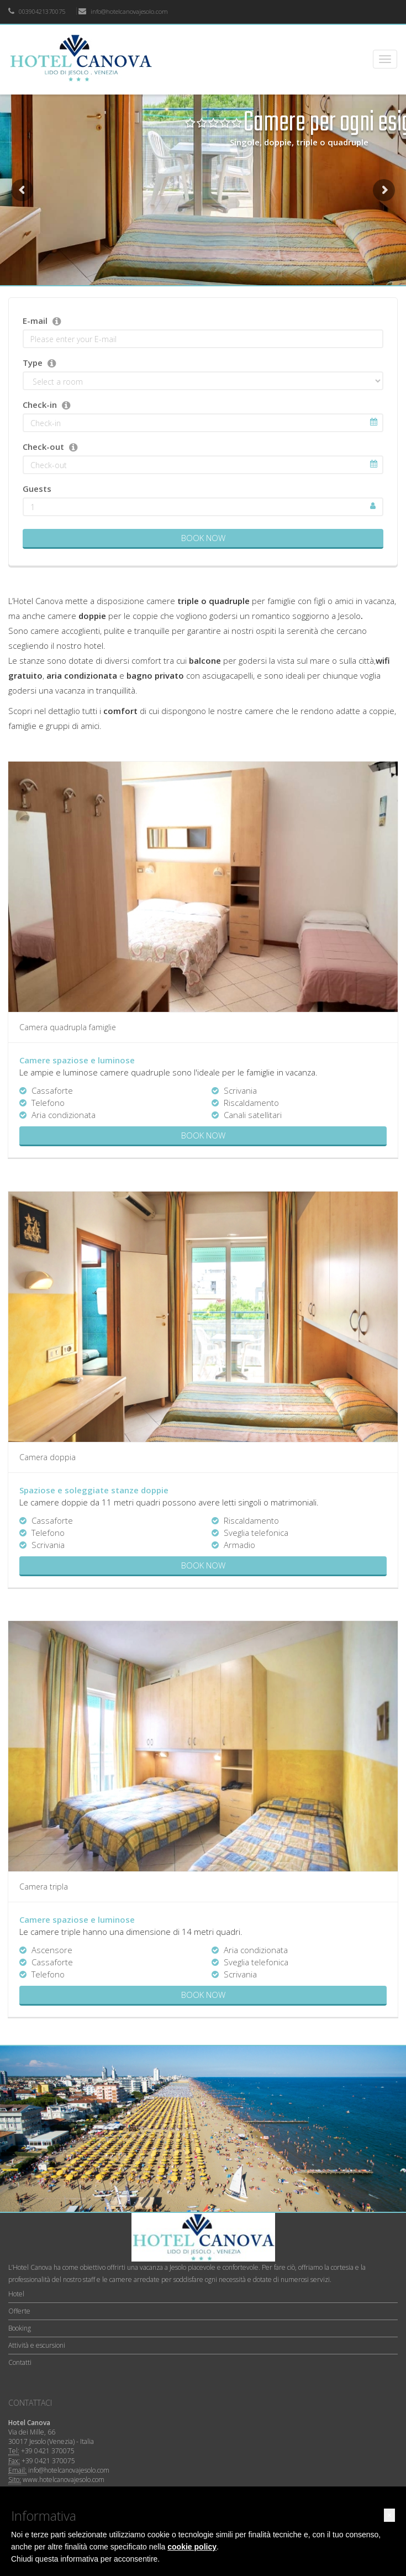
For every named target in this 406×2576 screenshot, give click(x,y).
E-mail (35, 320)
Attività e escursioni (36, 2345)
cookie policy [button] (192, 2546)
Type (33, 362)
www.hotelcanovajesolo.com (63, 2479)
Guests (37, 488)
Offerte (19, 2311)
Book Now (203, 537)
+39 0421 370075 (48, 2451)
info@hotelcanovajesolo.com (123, 11)
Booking (19, 2328)
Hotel (16, 2294)
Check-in (40, 404)
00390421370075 (36, 11)
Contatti (19, 2362)
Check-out (43, 446)
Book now (203, 1135)
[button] (389, 2515)
